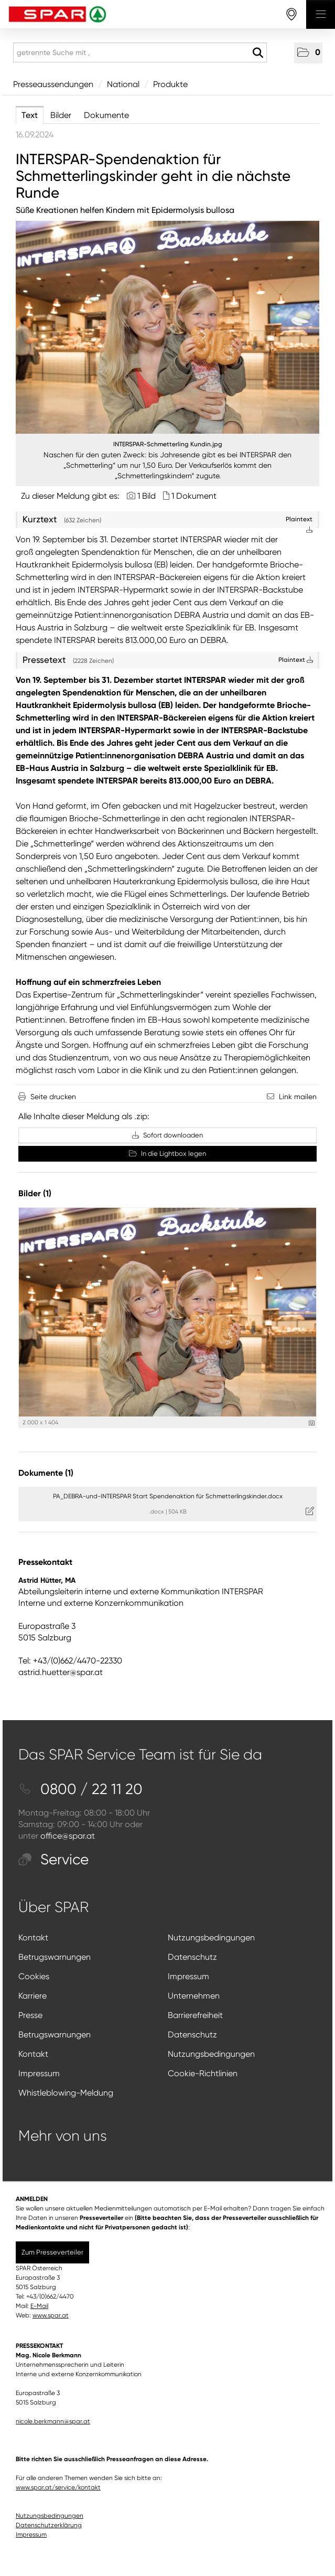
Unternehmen (194, 1996)
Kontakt (33, 1937)
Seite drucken (53, 1096)
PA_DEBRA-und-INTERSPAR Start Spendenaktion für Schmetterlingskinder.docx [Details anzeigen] (168, 1496)
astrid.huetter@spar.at (60, 1672)
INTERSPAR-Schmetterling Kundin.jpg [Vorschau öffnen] (167, 444)
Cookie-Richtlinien (202, 2073)
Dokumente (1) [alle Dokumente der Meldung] (45, 1473)
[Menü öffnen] (320, 14)
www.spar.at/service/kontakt (58, 2487)
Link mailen (298, 1096)
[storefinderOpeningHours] (291, 14)
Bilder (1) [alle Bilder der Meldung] (34, 1193)
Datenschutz (192, 1957)
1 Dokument (194, 496)
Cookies (33, 1976)
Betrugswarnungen (54, 1957)
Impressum (188, 1976)
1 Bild (146, 496)
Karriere (32, 1996)
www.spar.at (51, 2315)
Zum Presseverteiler (52, 2252)
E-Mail (39, 2306)
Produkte (170, 84)
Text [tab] (29, 115)
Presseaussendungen (53, 84)
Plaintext (295, 659)
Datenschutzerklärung (49, 2525)
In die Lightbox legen (167, 1153)
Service (53, 1859)
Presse (30, 2015)
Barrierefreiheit (195, 2015)
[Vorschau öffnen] (167, 327)
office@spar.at (67, 1836)
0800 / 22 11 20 (80, 1789)
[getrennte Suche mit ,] (140, 52)
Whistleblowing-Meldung (65, 2093)
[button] (308, 52)
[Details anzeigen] (312, 1423)
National (123, 84)
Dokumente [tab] (106, 115)
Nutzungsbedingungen (211, 1937)
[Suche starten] (257, 53)
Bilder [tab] (60, 115)
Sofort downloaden (167, 1135)
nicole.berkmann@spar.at (53, 2421)
